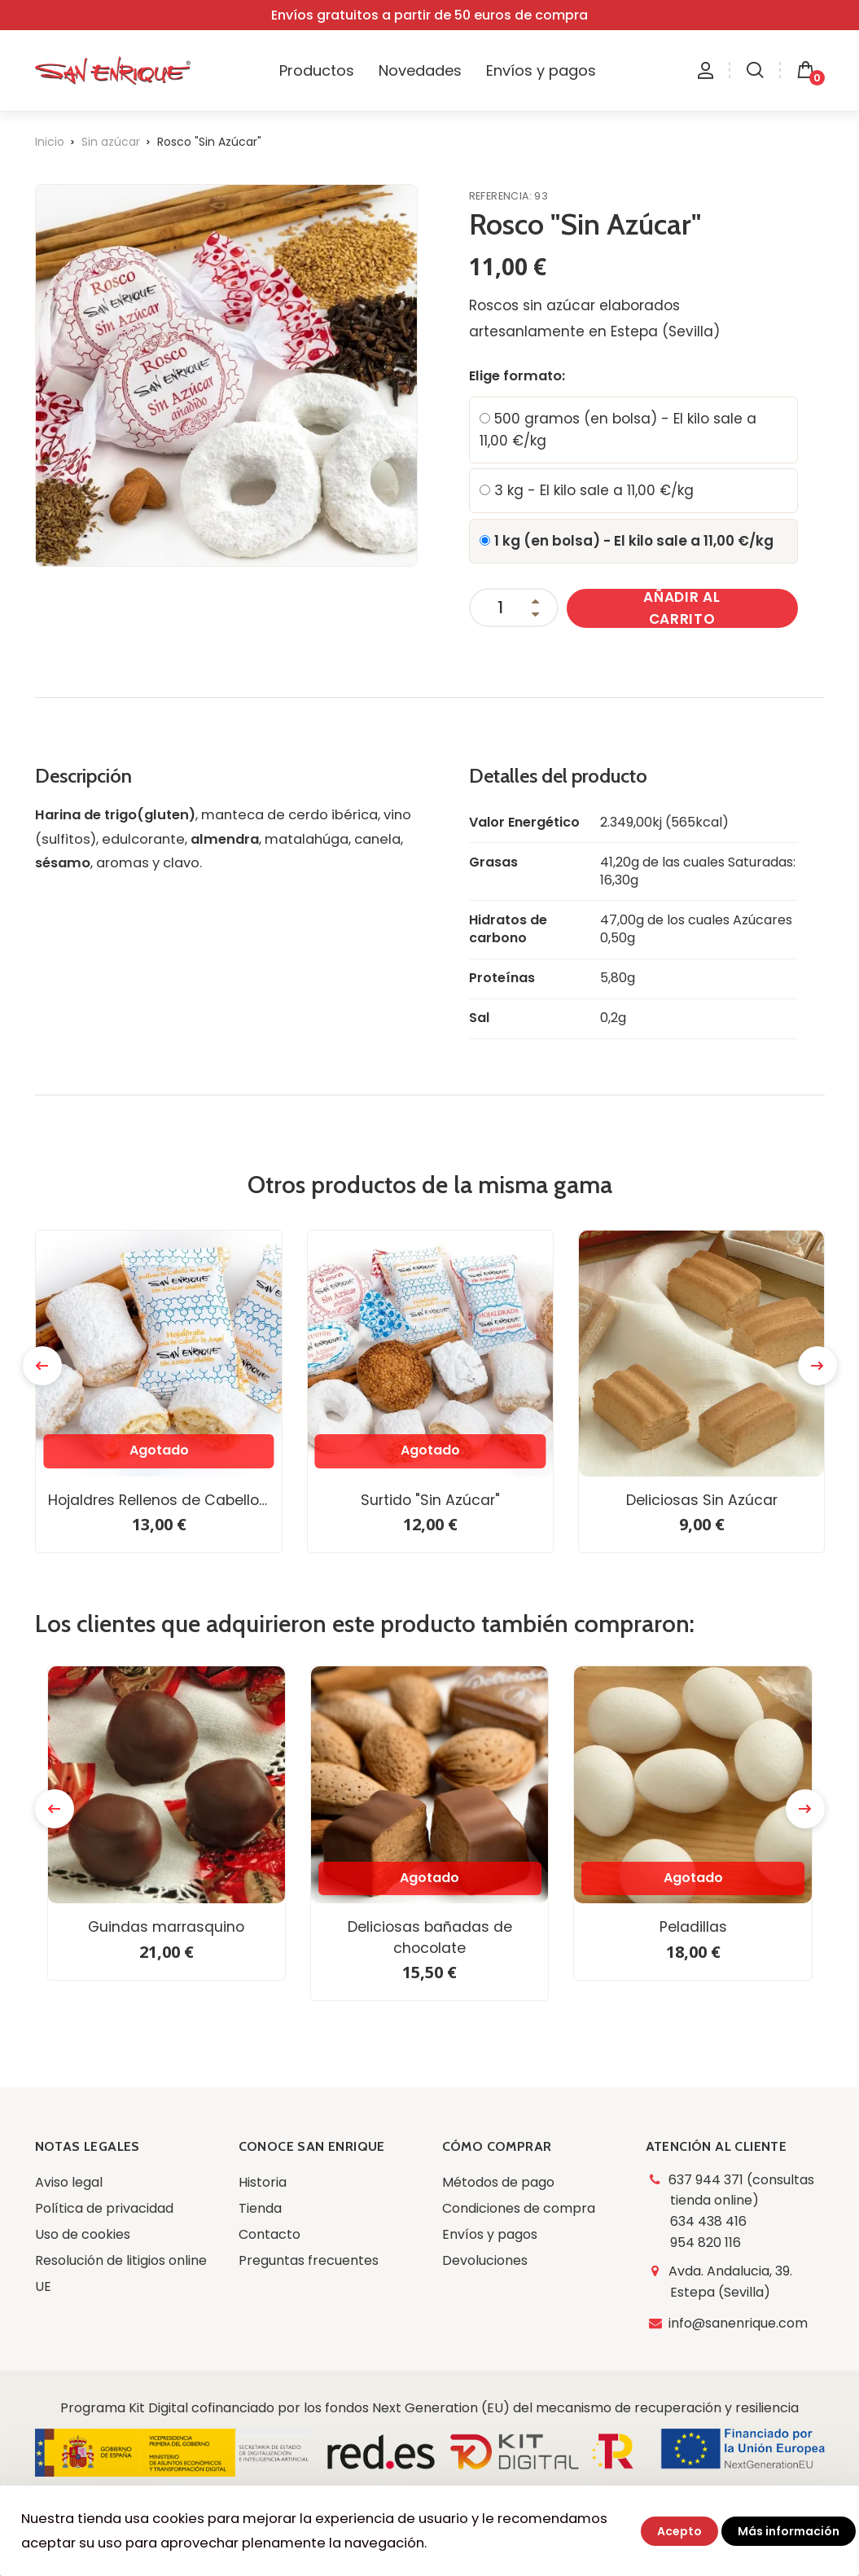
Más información (788, 2531)
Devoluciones (485, 2260)
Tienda (260, 2208)
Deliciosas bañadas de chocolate (430, 1937)
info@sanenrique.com (739, 2323)
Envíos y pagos (489, 2234)
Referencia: (502, 196)
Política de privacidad (104, 2208)
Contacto (269, 2234)
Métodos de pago (498, 2182)
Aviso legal (69, 2182)
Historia (263, 2182)
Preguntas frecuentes (309, 2260)
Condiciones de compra (518, 2208)
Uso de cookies (82, 2234)
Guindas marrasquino (166, 1927)
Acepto (679, 2531)
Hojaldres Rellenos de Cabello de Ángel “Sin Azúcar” (164, 1500)
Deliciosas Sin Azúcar (702, 1500)
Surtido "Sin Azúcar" (430, 1500)
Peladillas (693, 1927)
